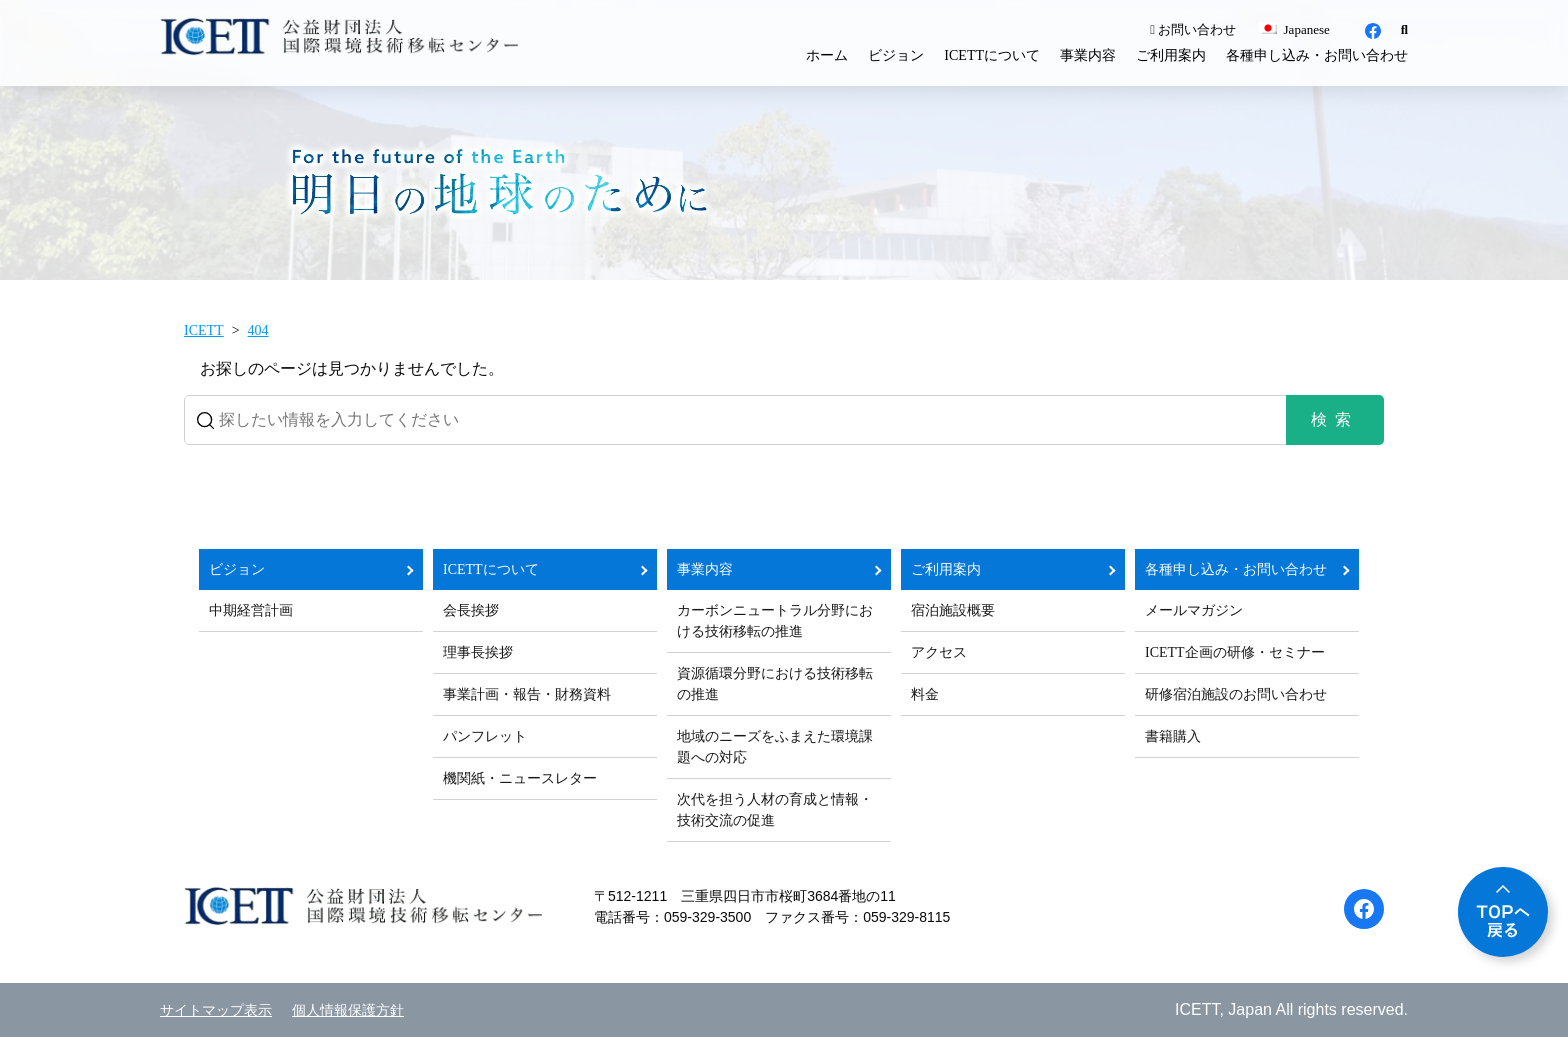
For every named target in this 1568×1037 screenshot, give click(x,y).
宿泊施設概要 (953, 610)
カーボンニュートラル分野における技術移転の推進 (775, 621)
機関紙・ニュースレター (520, 778)
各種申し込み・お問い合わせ (1317, 55)
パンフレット (485, 736)
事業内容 (1088, 55)
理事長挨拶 (478, 652)
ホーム (827, 55)
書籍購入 (1173, 736)
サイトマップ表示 (216, 1010)
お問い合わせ (1193, 29)
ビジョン (896, 55)
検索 (1335, 419)
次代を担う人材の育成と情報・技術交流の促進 (775, 810)
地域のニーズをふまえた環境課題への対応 (775, 747)
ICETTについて (992, 55)
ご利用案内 (1171, 55)
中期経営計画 (251, 610)
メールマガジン (1194, 610)
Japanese (1294, 29)
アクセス (939, 652)
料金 (925, 694)
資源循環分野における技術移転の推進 (775, 684)
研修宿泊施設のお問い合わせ (1236, 694)
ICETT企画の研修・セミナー (1235, 652)
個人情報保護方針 (348, 1010)
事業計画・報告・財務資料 (527, 694)
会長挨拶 (471, 610)
